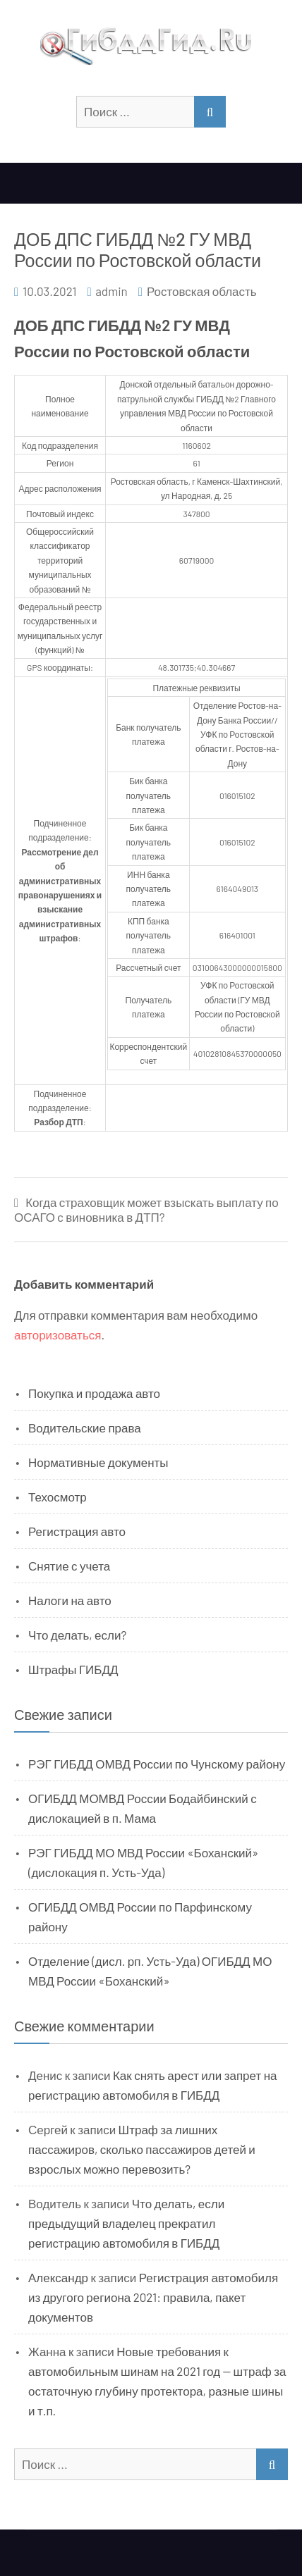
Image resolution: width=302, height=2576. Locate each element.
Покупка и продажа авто (94, 1393)
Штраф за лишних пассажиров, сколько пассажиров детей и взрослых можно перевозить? (141, 2149)
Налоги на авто (69, 1600)
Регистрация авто (77, 1531)
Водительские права (84, 1427)
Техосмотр (57, 1497)
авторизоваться (57, 1334)
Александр (58, 2277)
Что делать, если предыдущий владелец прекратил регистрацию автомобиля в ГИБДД (126, 2223)
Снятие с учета (69, 1566)
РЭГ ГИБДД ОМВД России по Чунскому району (156, 1764)
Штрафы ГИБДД (73, 1669)
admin (111, 291)
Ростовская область (202, 291)
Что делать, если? (77, 1635)
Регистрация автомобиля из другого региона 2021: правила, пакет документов (153, 2297)
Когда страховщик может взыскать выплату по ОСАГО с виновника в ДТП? (146, 1209)
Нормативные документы (98, 1462)
